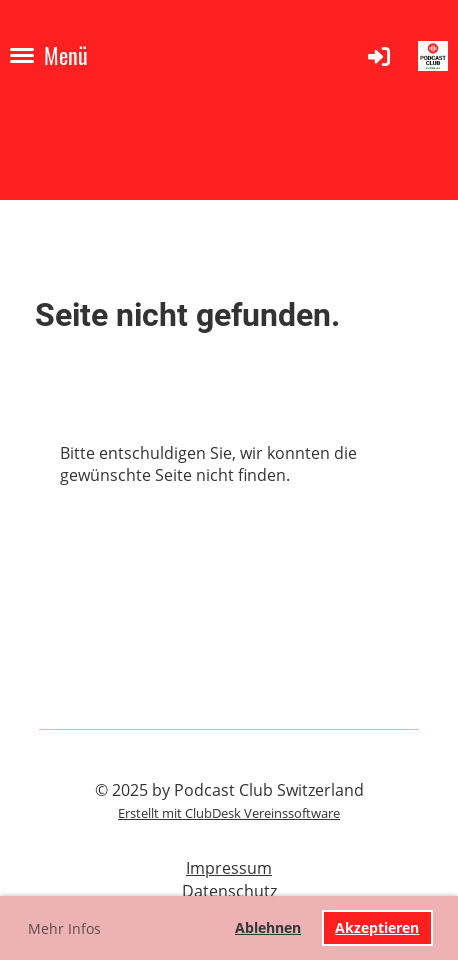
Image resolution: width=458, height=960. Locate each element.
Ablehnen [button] (268, 927)
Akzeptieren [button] (377, 927)
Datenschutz (229, 891)
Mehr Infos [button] (64, 928)
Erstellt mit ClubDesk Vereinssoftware (229, 813)
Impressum (229, 868)
